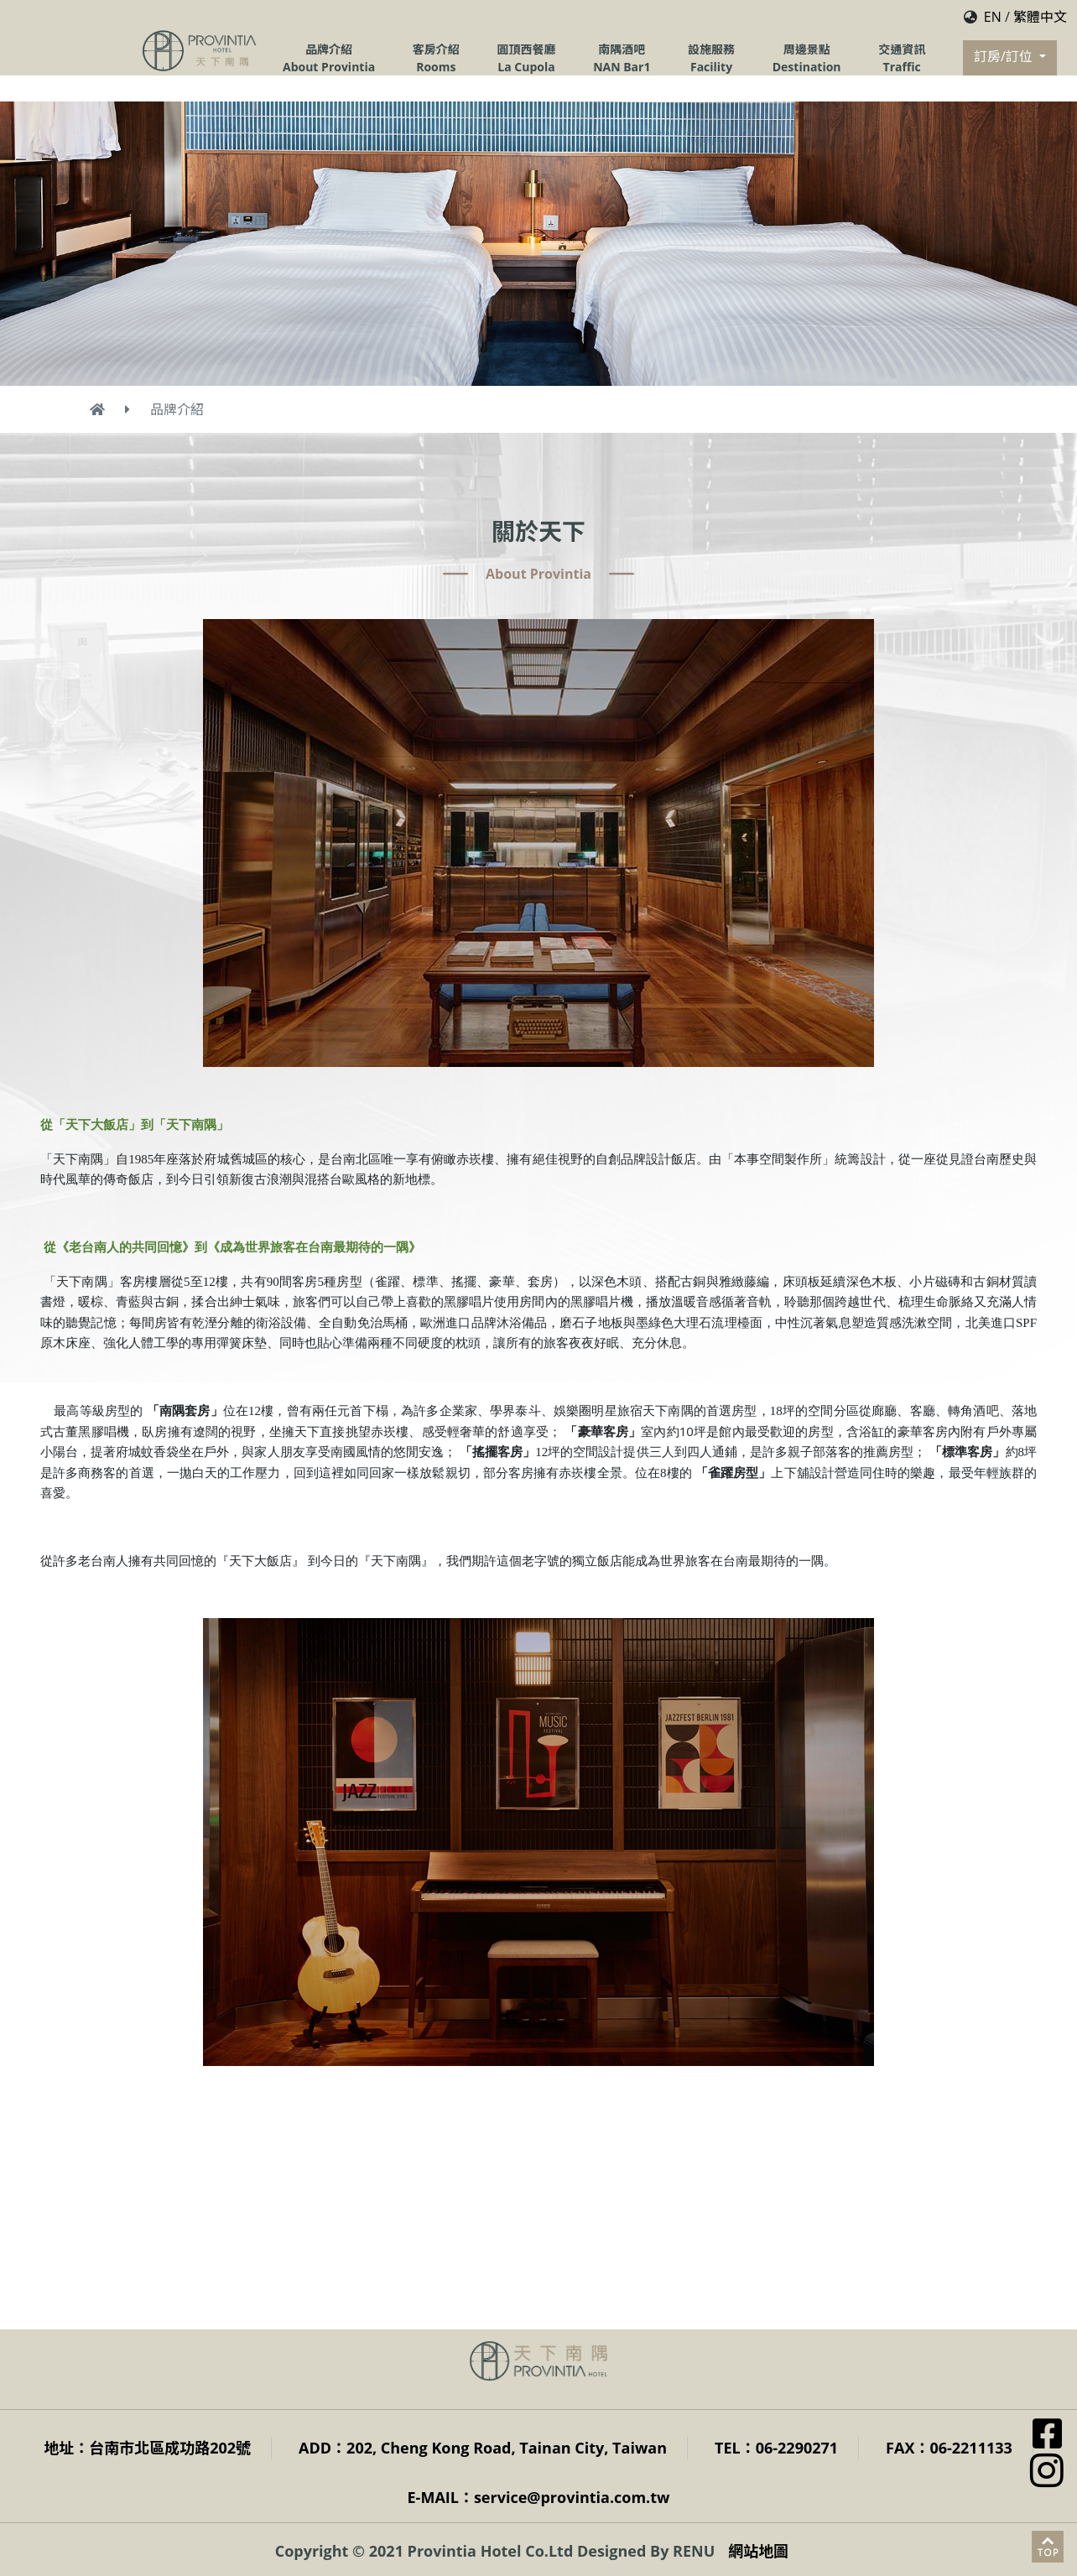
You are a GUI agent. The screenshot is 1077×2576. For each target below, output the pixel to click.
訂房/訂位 (1005, 56)
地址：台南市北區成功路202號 (147, 2448)
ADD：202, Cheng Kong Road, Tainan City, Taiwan (483, 2448)
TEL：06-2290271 (776, 2448)
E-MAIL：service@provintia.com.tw (539, 2497)
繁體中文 (1040, 17)
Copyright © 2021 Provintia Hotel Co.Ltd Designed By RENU (495, 2551)
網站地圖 (758, 2551)
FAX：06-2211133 (949, 2448)
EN (993, 17)
